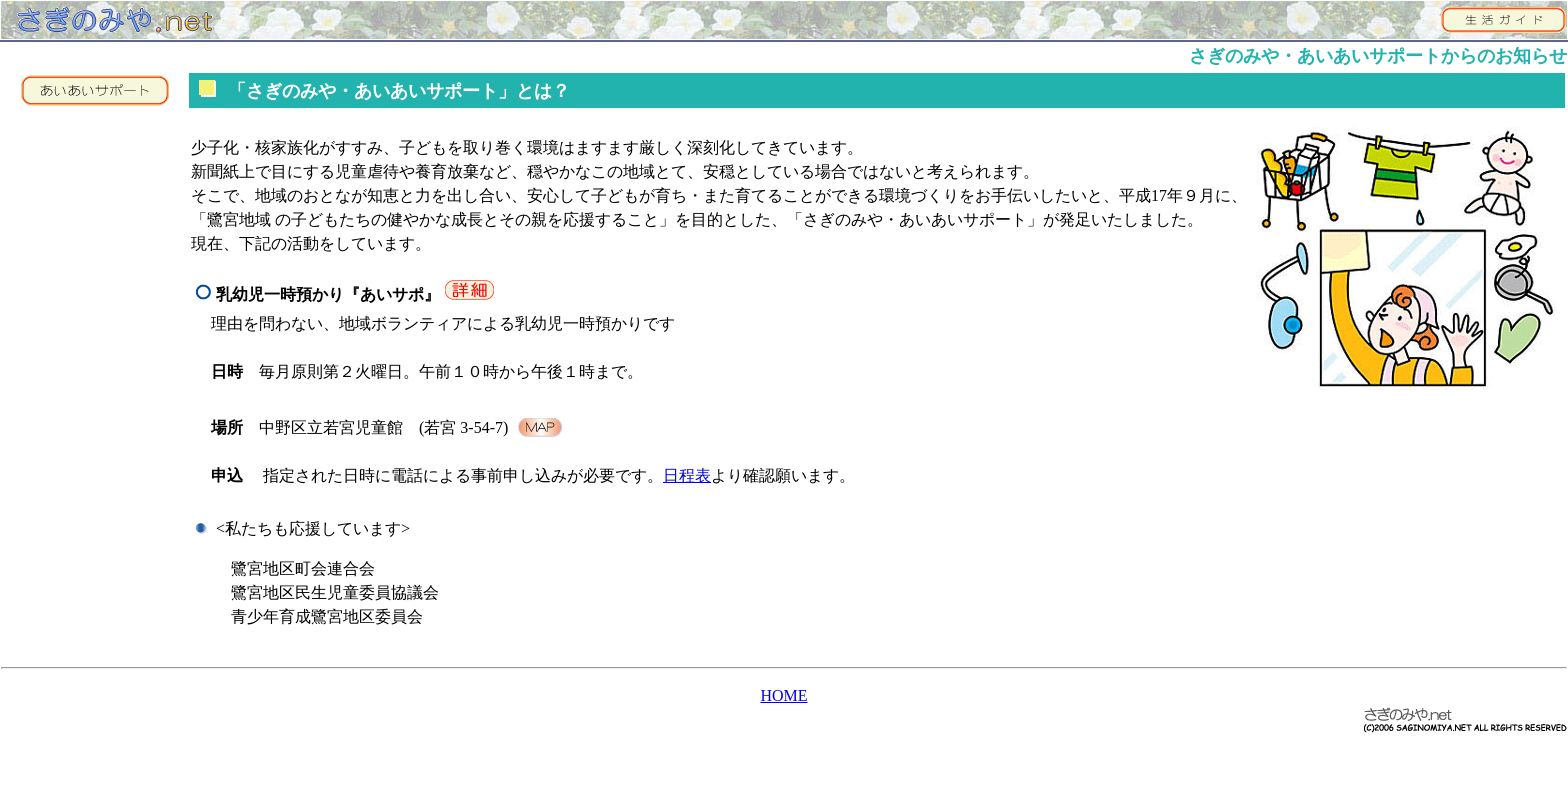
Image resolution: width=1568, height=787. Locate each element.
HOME (783, 695)
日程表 (687, 475)
